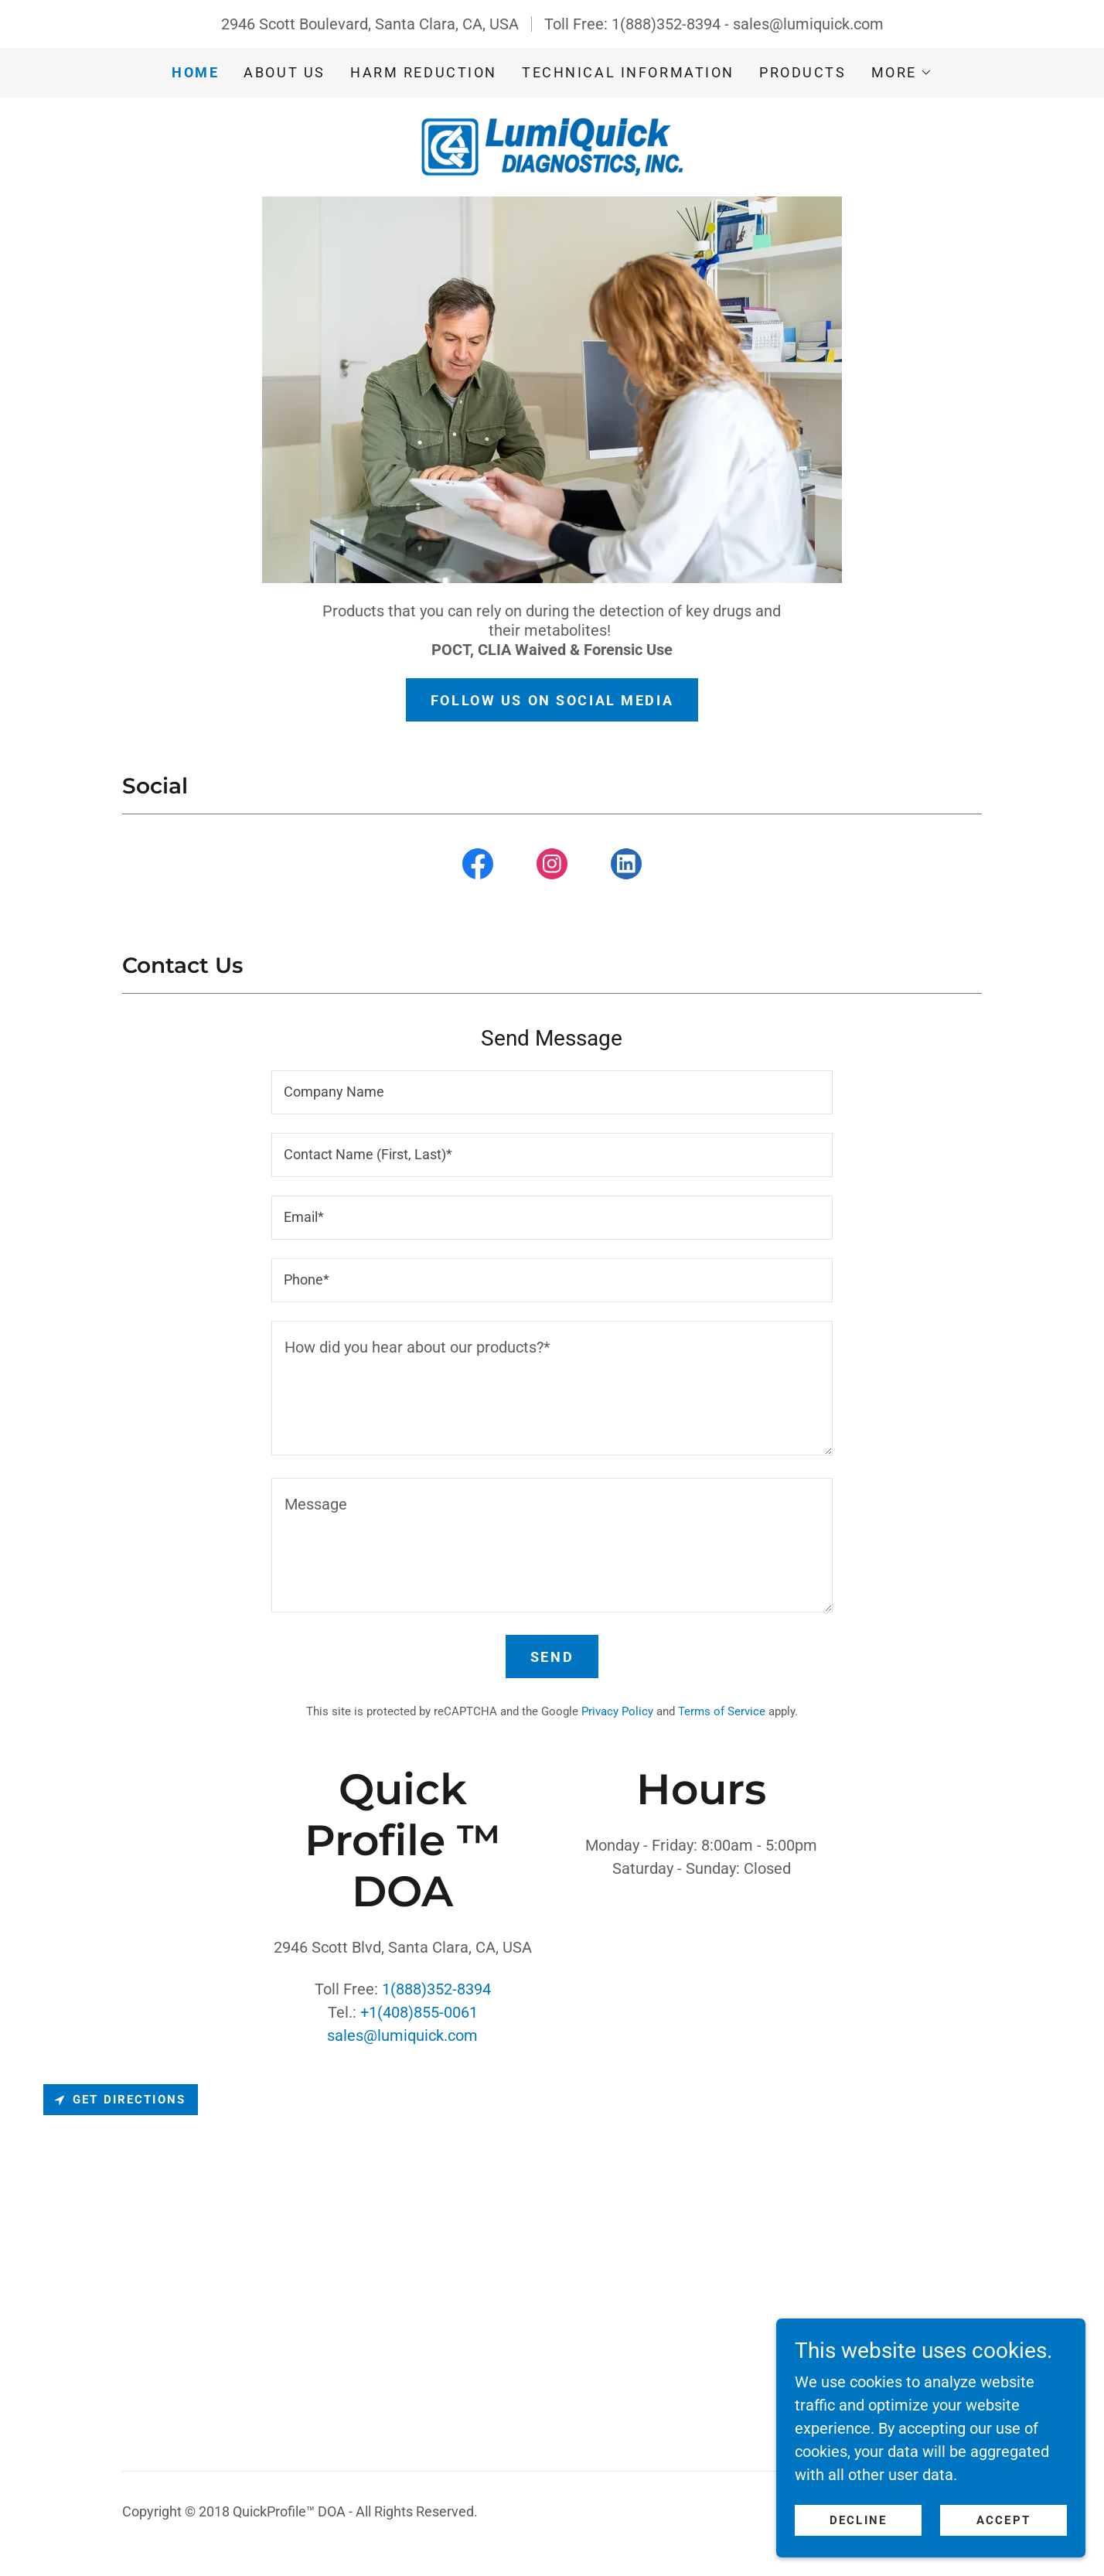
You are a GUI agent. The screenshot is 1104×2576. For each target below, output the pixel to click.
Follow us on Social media (552, 700)
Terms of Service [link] (721, 1711)
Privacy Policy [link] (617, 1711)
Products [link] (803, 72)
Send (552, 1657)
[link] (552, 145)
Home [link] (195, 72)
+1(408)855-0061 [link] (419, 2012)
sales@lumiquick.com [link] (808, 24)
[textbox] (551, 1092)
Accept (1003, 2520)
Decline (858, 2520)
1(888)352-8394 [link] (666, 24)
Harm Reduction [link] (423, 72)
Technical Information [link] (628, 72)
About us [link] (284, 72)
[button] (901, 72)
